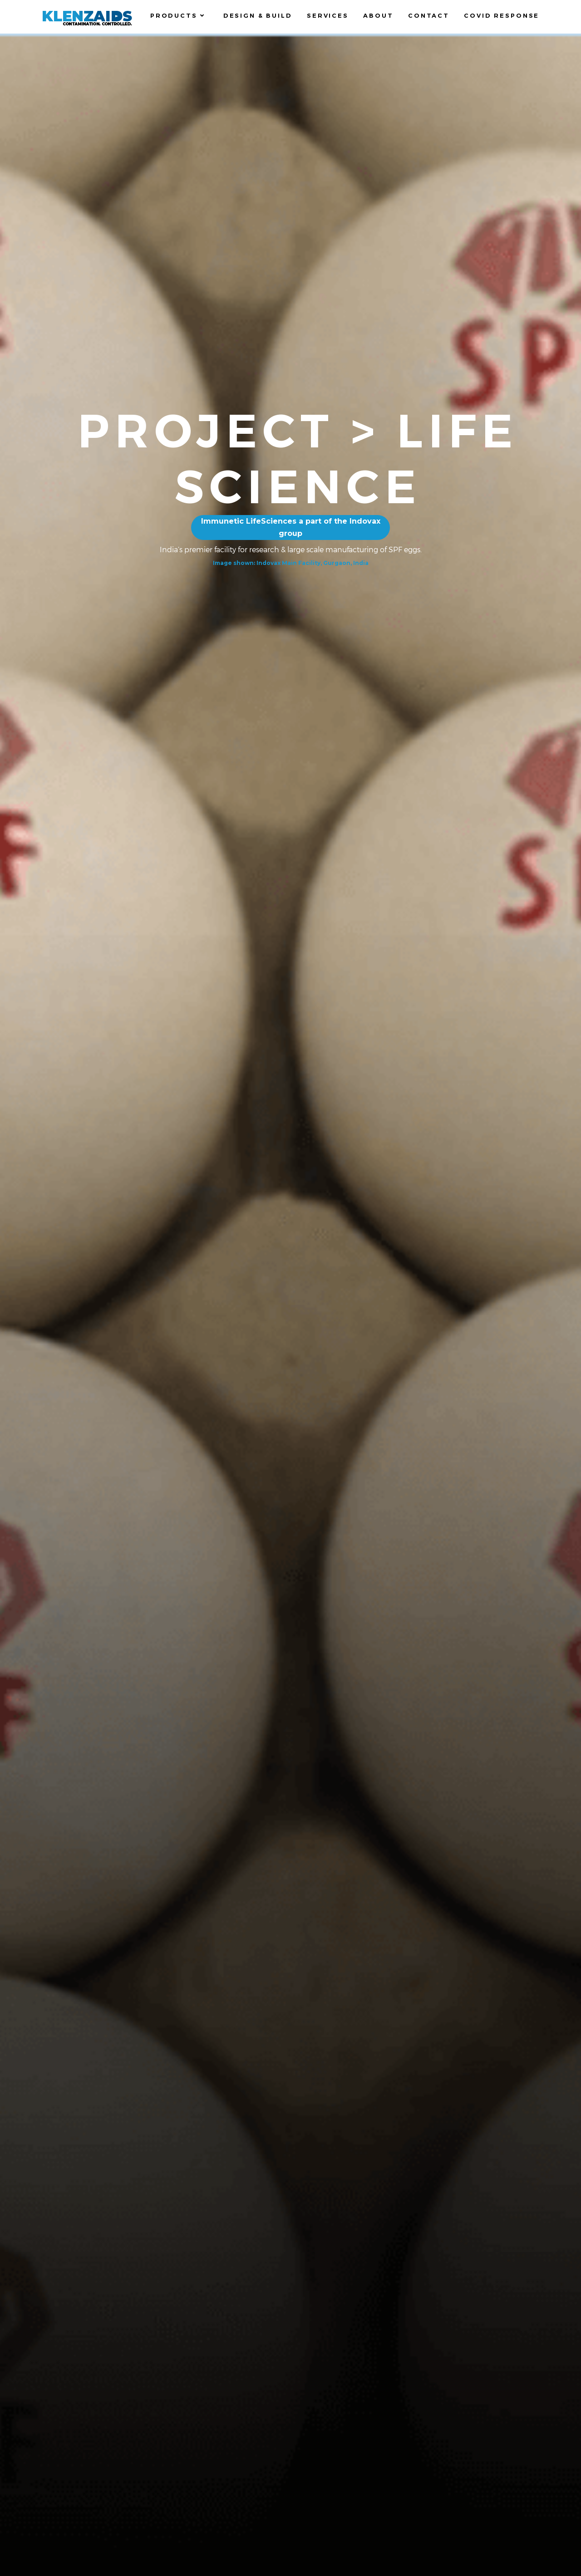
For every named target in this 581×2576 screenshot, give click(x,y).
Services (328, 15)
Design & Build (257, 15)
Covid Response (501, 15)
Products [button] (179, 15)
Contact (428, 15)
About (378, 15)
